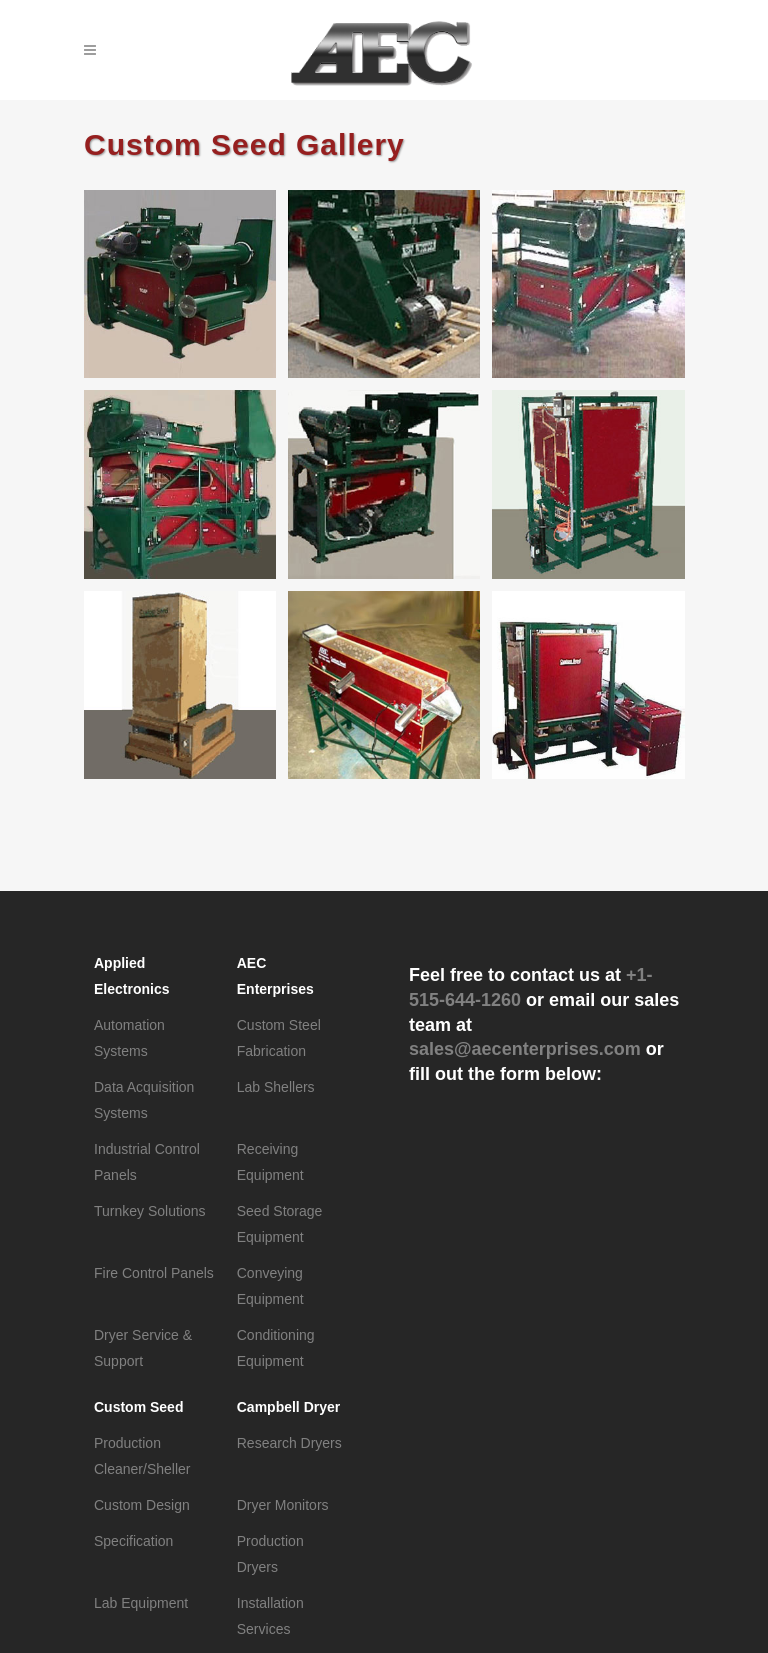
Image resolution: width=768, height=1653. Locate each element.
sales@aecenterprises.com (525, 1049)
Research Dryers (289, 1443)
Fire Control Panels (154, 1273)
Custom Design (142, 1505)
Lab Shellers (276, 1087)
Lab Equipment (141, 1603)
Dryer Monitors (283, 1505)
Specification (133, 1541)
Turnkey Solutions (150, 1211)
